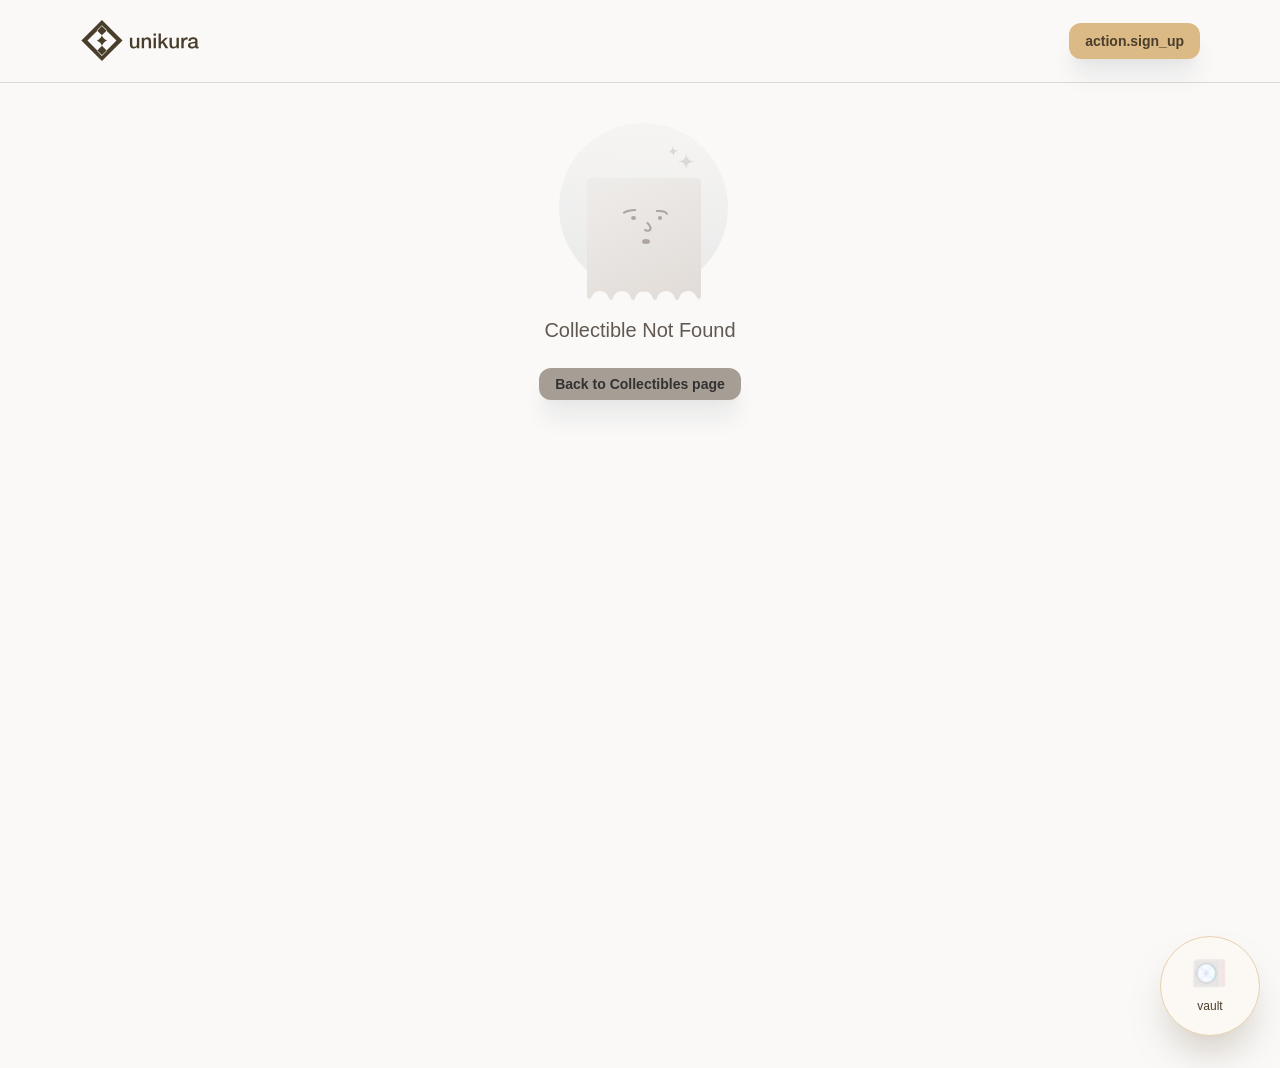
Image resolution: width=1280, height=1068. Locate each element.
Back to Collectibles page (640, 384)
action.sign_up (1134, 41)
